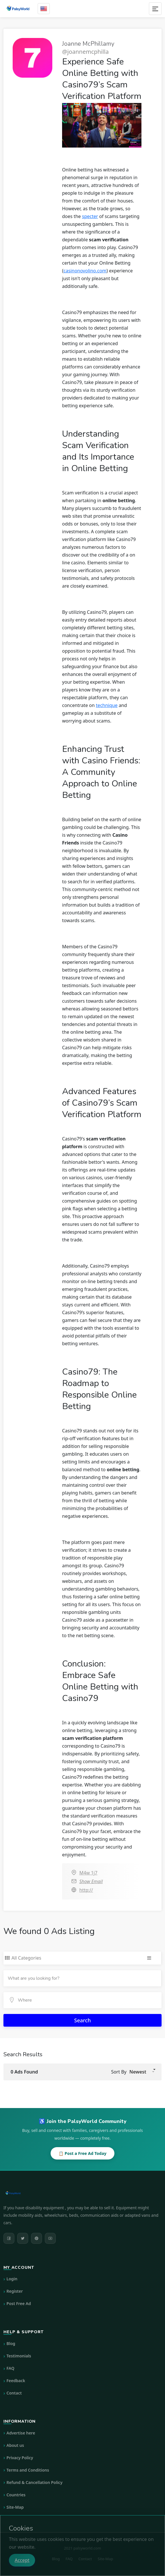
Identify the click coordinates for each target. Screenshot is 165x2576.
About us (15, 2445)
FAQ (10, 2368)
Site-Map (15, 2507)
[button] (141, 2072)
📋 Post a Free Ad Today (82, 2153)
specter (90, 216)
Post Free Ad (19, 2303)
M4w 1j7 (88, 1873)
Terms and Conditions (28, 2470)
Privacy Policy (20, 2457)
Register (15, 2291)
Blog (11, 2343)
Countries (16, 2494)
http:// (86, 1890)
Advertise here (21, 2433)
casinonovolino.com (85, 270)
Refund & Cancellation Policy (35, 2482)
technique (107, 705)
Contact (14, 2393)
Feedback (16, 2380)
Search (82, 2020)
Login (12, 2278)
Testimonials (19, 2356)
